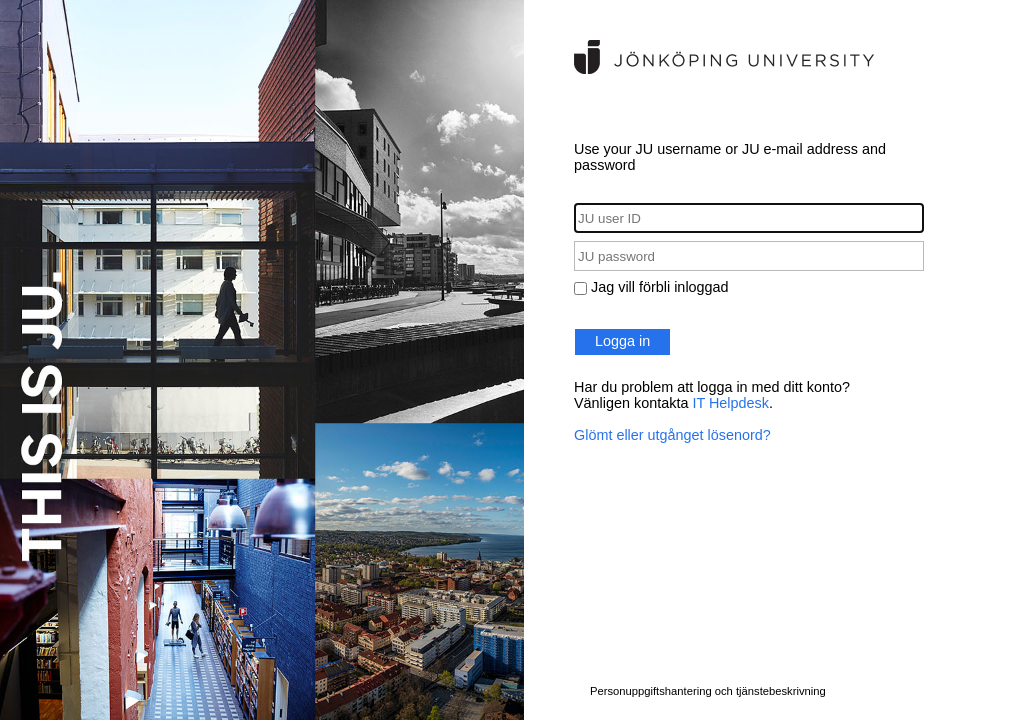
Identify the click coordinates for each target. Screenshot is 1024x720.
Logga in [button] (622, 341)
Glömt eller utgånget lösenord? (672, 435)
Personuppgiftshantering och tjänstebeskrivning (708, 691)
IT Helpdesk (730, 403)
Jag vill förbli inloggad (660, 287)
